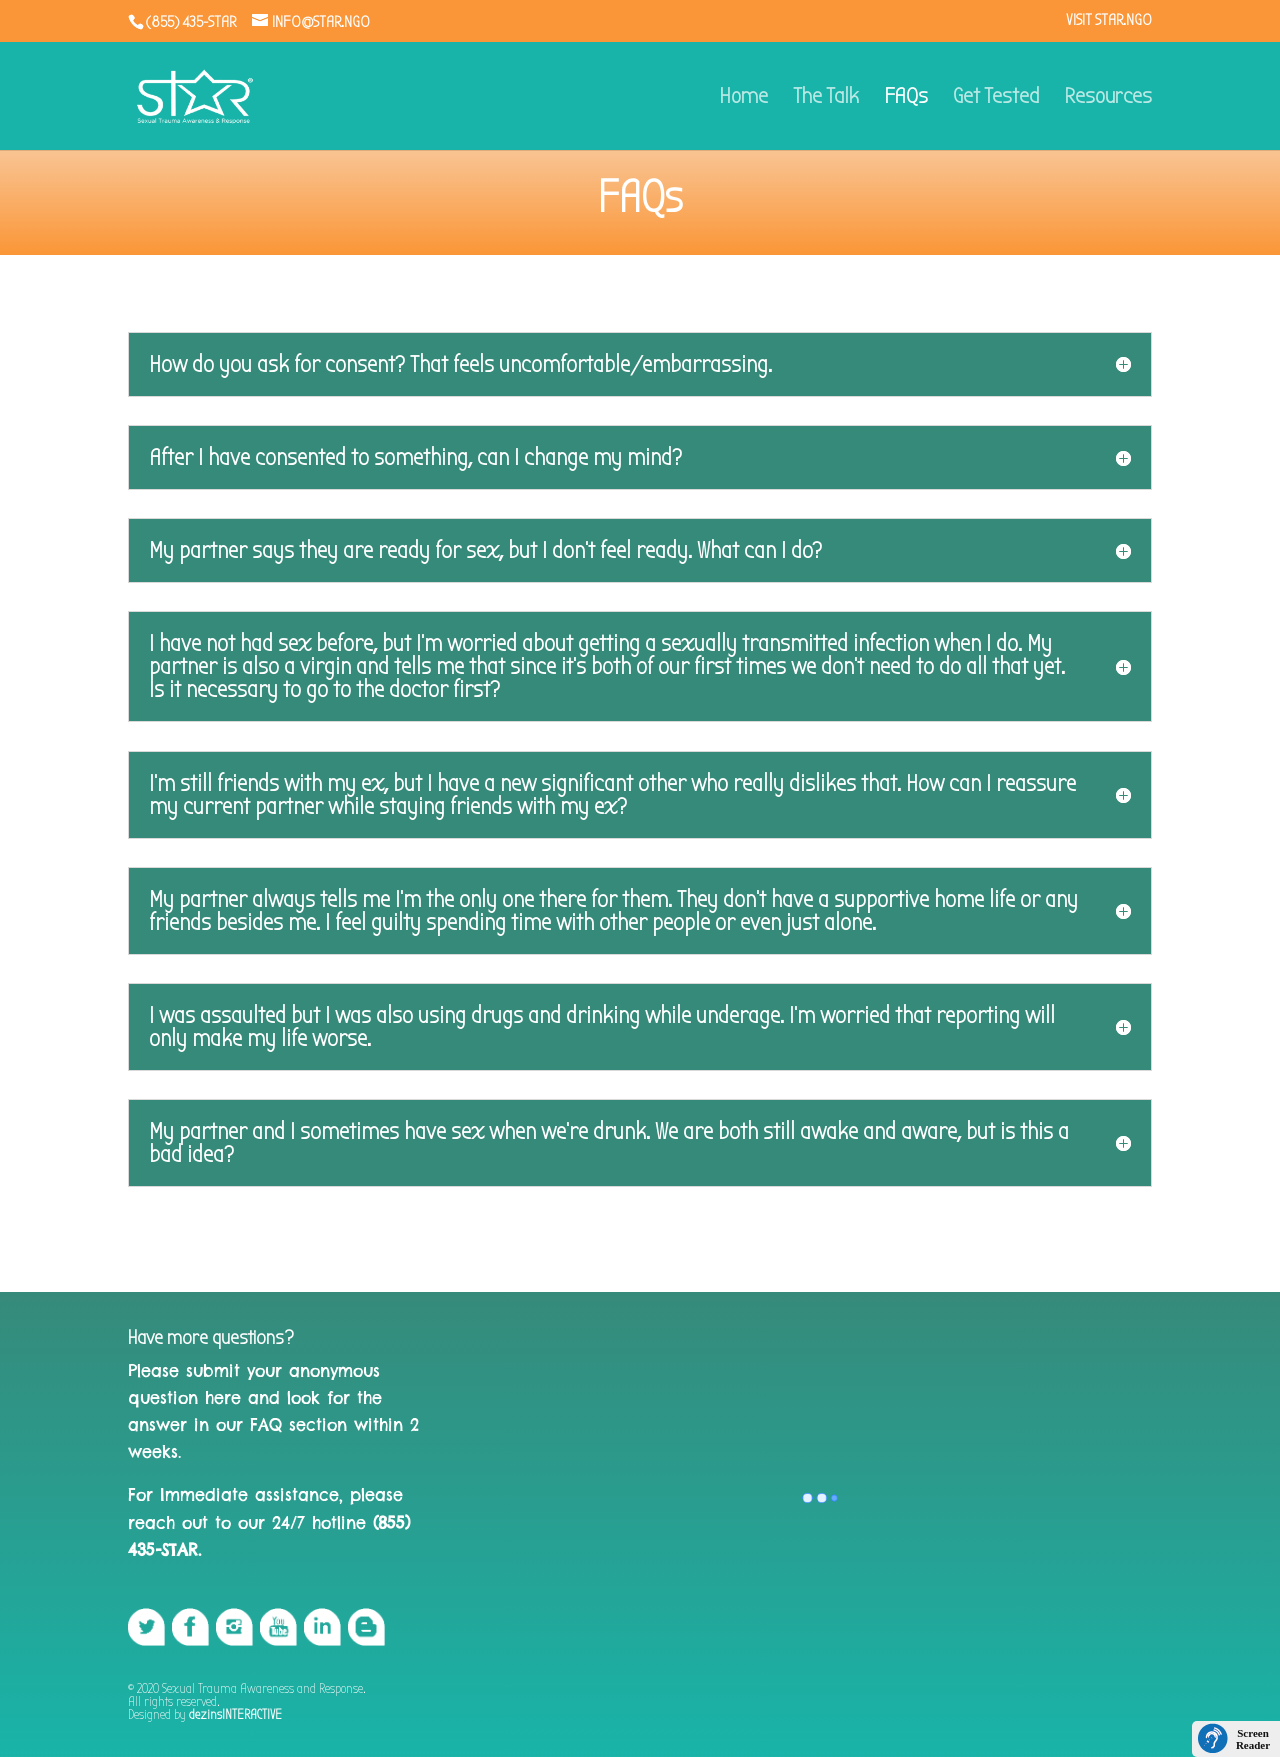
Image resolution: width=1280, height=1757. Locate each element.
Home (743, 99)
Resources (1108, 99)
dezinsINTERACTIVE (235, 1714)
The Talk (826, 99)
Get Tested (996, 99)
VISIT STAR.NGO (1109, 20)
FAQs (906, 99)
